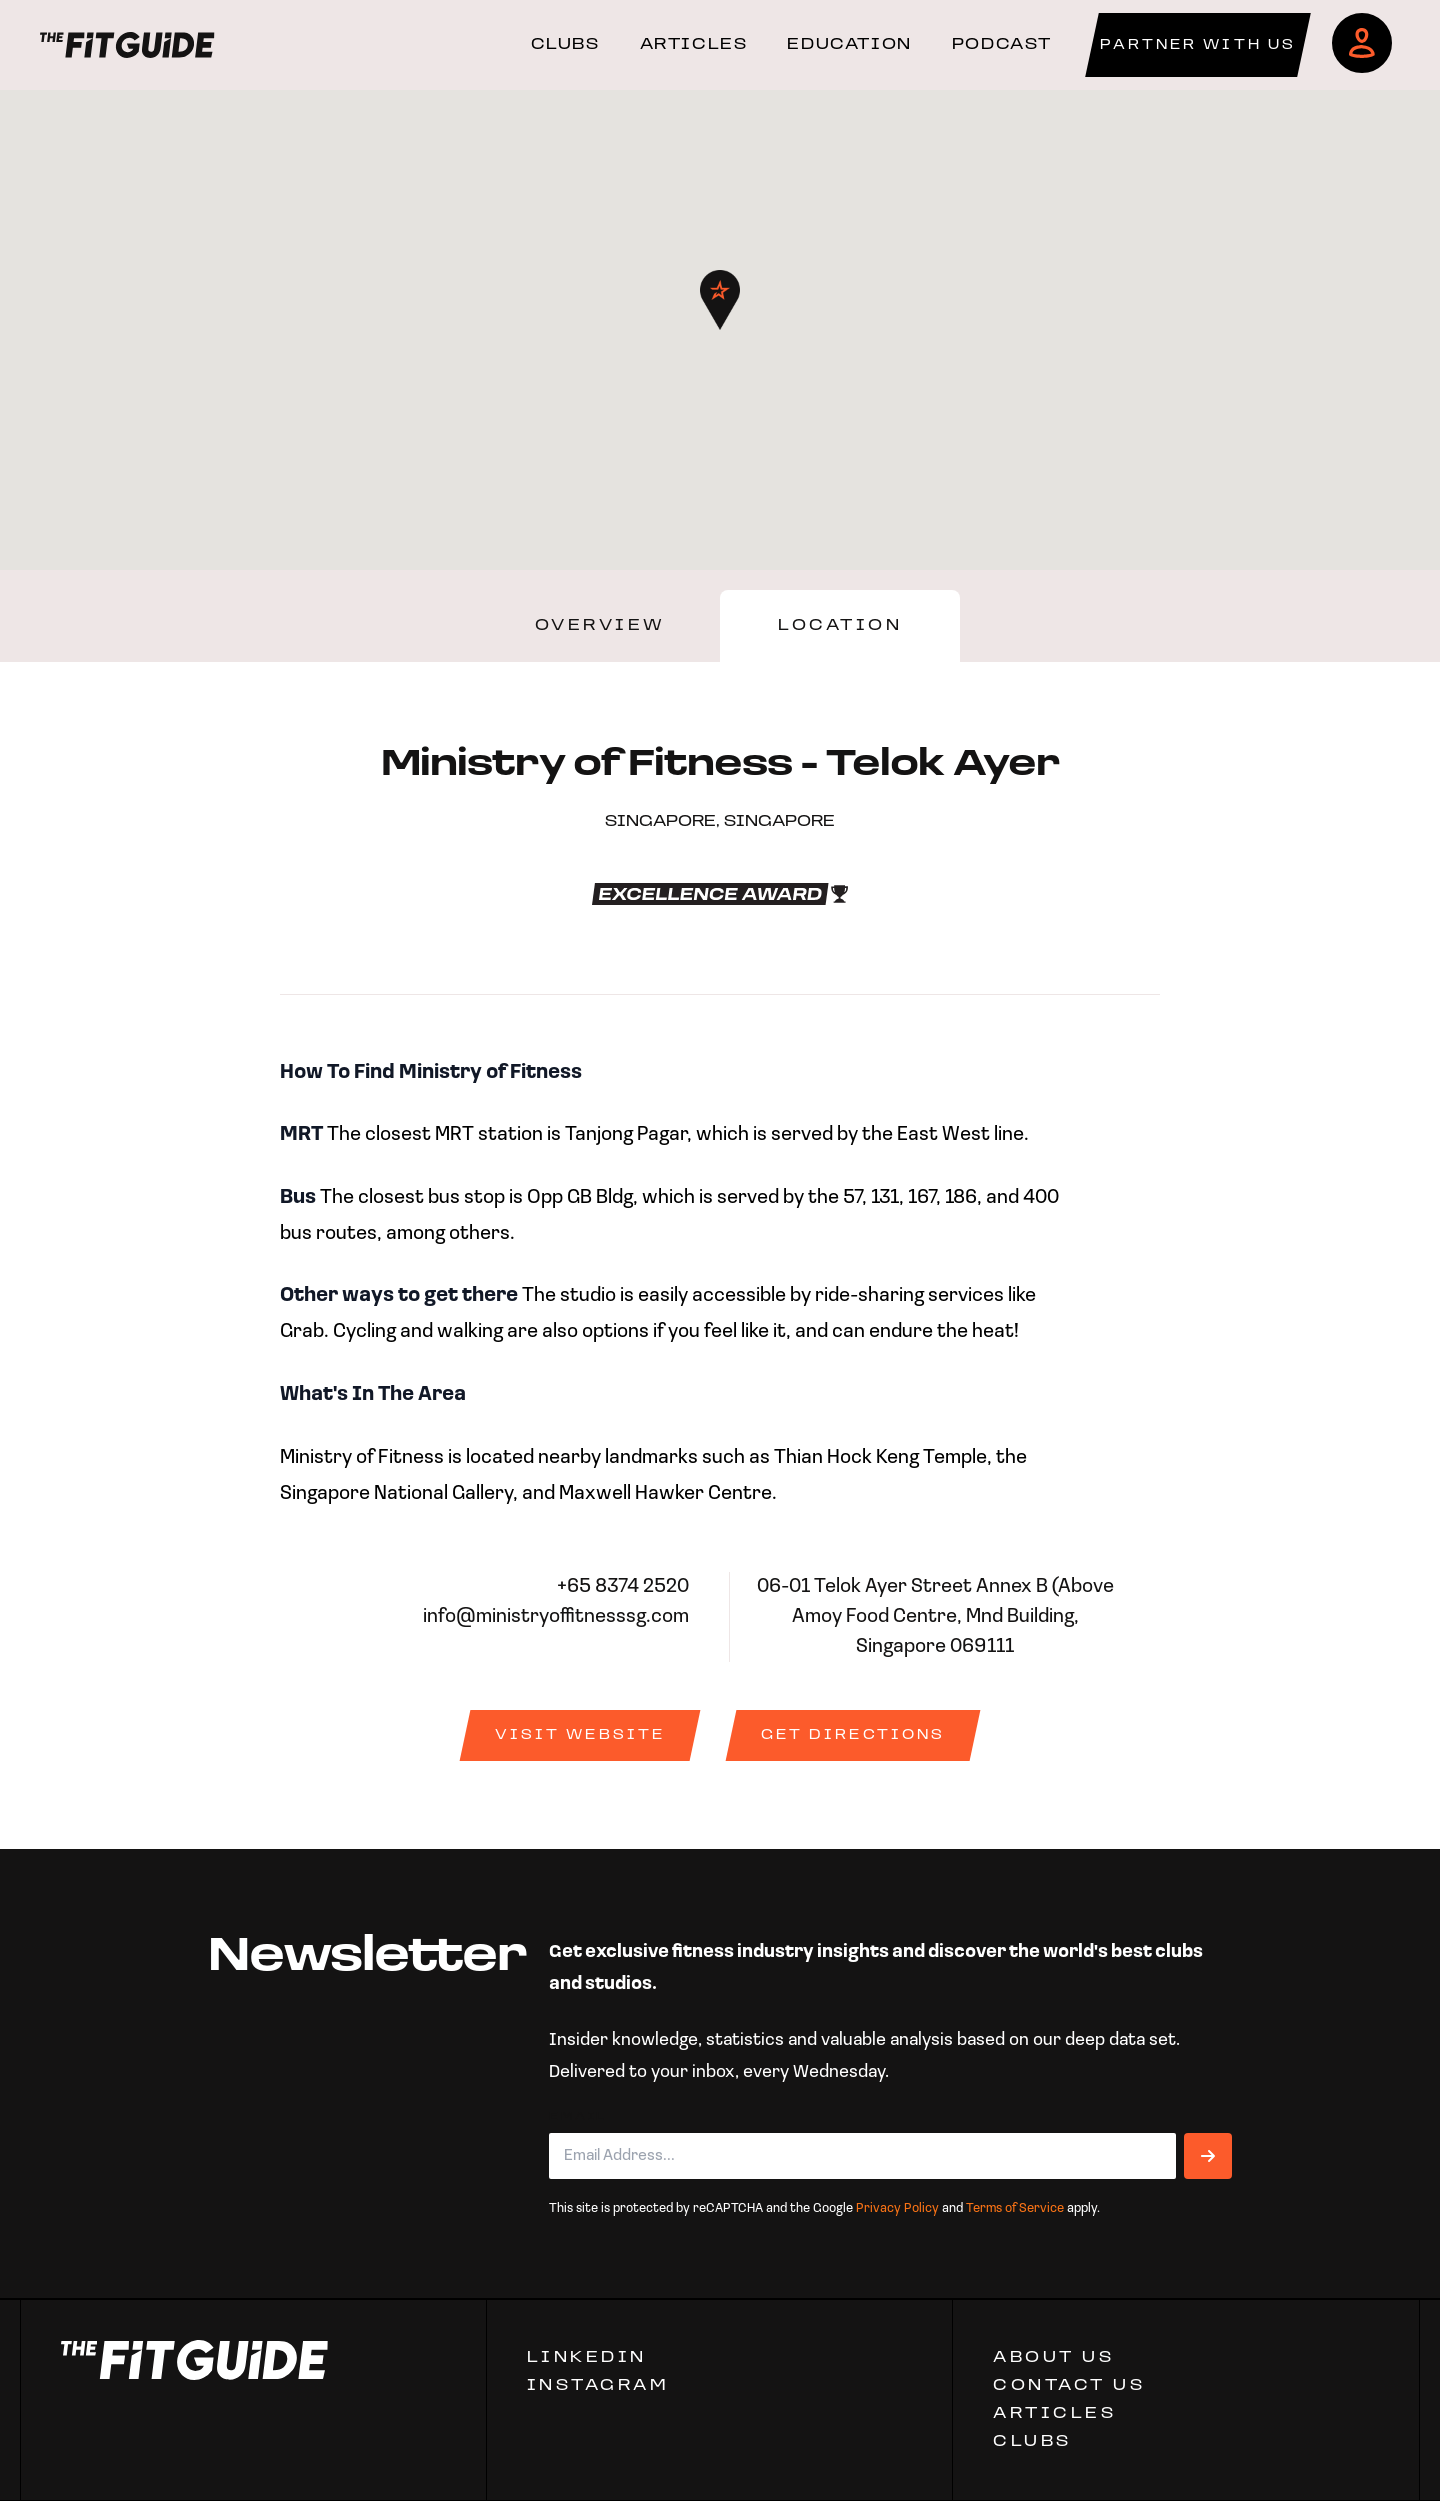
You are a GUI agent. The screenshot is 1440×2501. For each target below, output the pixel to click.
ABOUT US (1053, 2358)
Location (840, 626)
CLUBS (565, 45)
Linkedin (587, 2358)
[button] (720, 300)
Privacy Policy (897, 2208)
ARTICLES (694, 45)
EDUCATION (849, 45)
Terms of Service (1015, 2208)
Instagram (598, 2386)
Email (578, 2117)
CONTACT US (1069, 2386)
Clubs (1032, 2442)
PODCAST (1002, 45)
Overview (600, 626)
